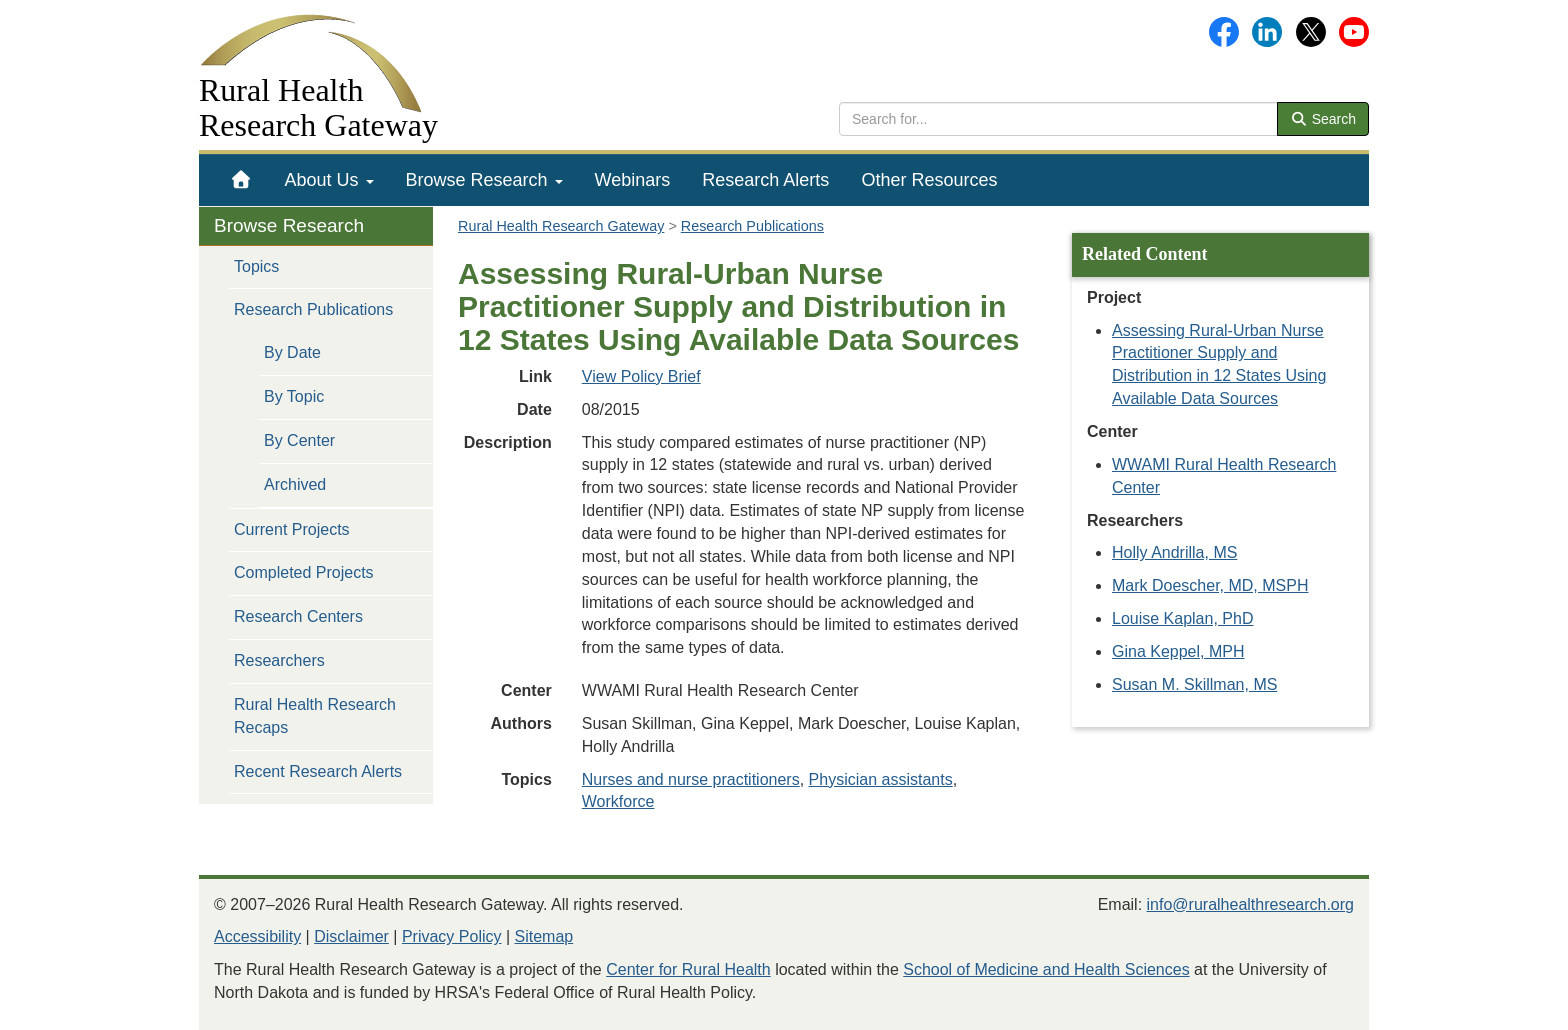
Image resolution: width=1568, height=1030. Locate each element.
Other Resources (929, 180)
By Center (299, 440)
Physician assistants (881, 779)
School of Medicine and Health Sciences (1046, 969)
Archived (295, 484)
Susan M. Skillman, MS (1194, 684)
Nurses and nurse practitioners (691, 779)
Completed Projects (304, 572)
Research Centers (298, 616)
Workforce (618, 801)
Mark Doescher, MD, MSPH (1210, 585)
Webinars (633, 180)
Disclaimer (351, 936)
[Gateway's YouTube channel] (1354, 30)
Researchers (279, 660)
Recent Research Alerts (318, 771)
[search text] (1058, 119)
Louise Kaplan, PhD (1182, 618)
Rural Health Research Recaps (315, 716)
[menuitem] (241, 180)
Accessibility (257, 936)
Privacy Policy (452, 936)
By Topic (294, 396)
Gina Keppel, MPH (1178, 651)
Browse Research (484, 180)
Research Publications (313, 309)
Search (1323, 119)
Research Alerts (765, 180)
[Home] (241, 180)
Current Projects (292, 529)
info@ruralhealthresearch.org (1250, 904)
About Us (329, 180)
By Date (292, 352)
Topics (256, 266)
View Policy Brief (641, 376)
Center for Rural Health (688, 969)
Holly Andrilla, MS (1174, 552)
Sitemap (544, 936)
